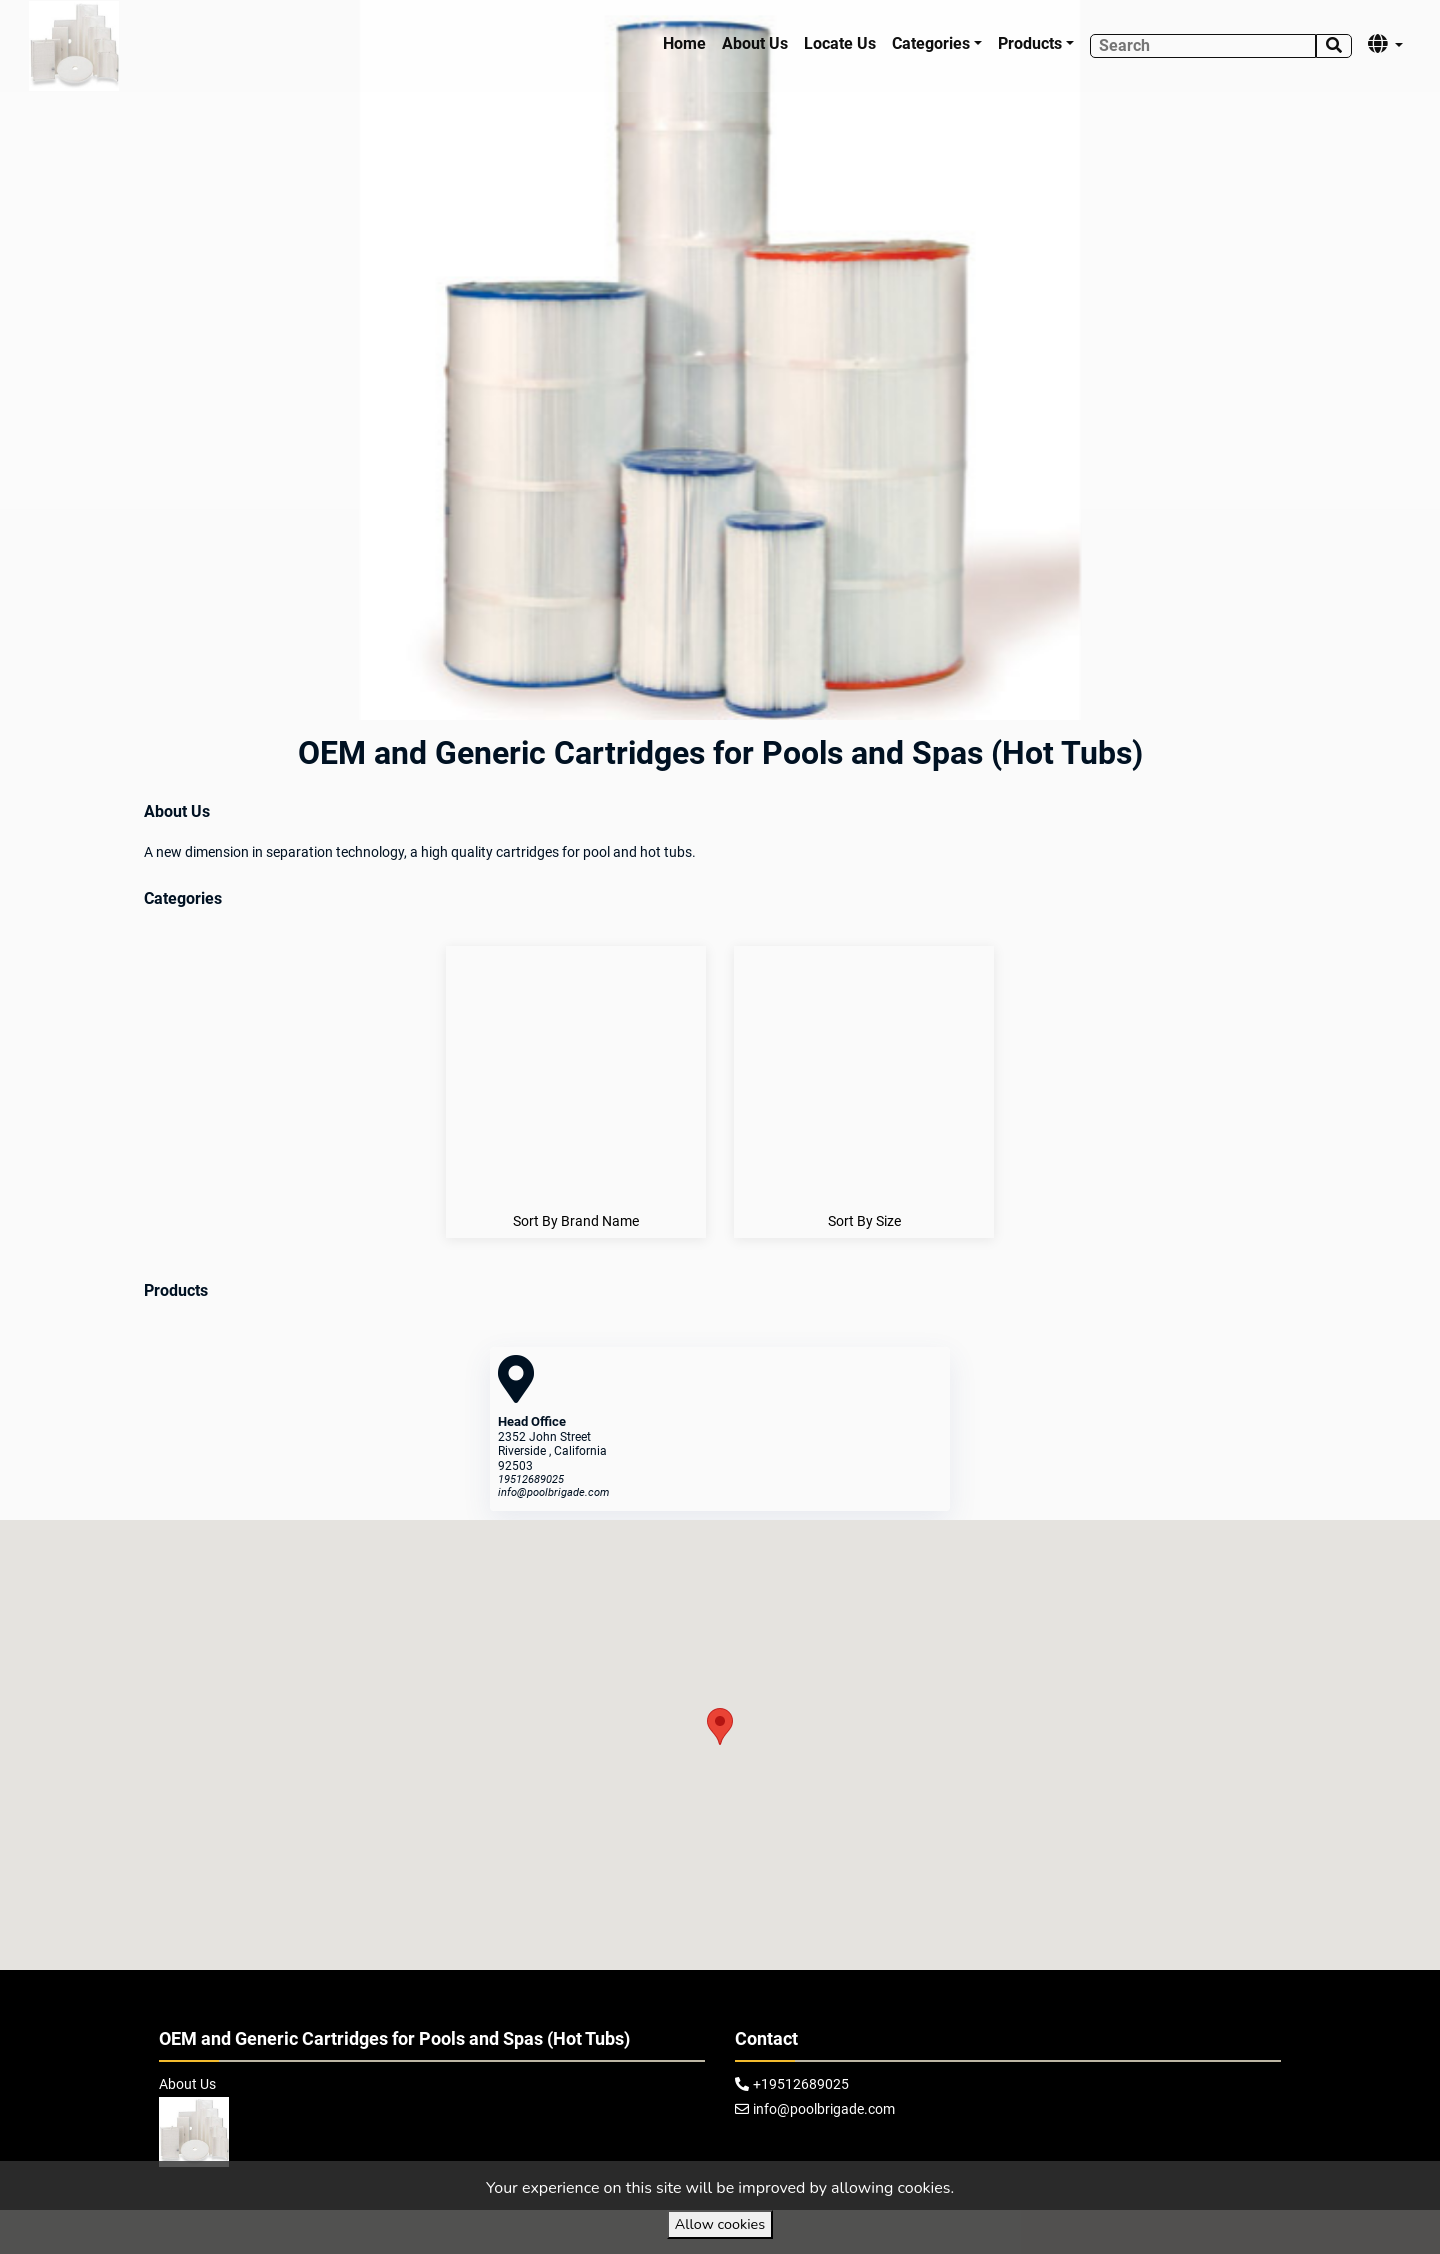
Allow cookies (720, 2224)
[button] (720, 1726)
